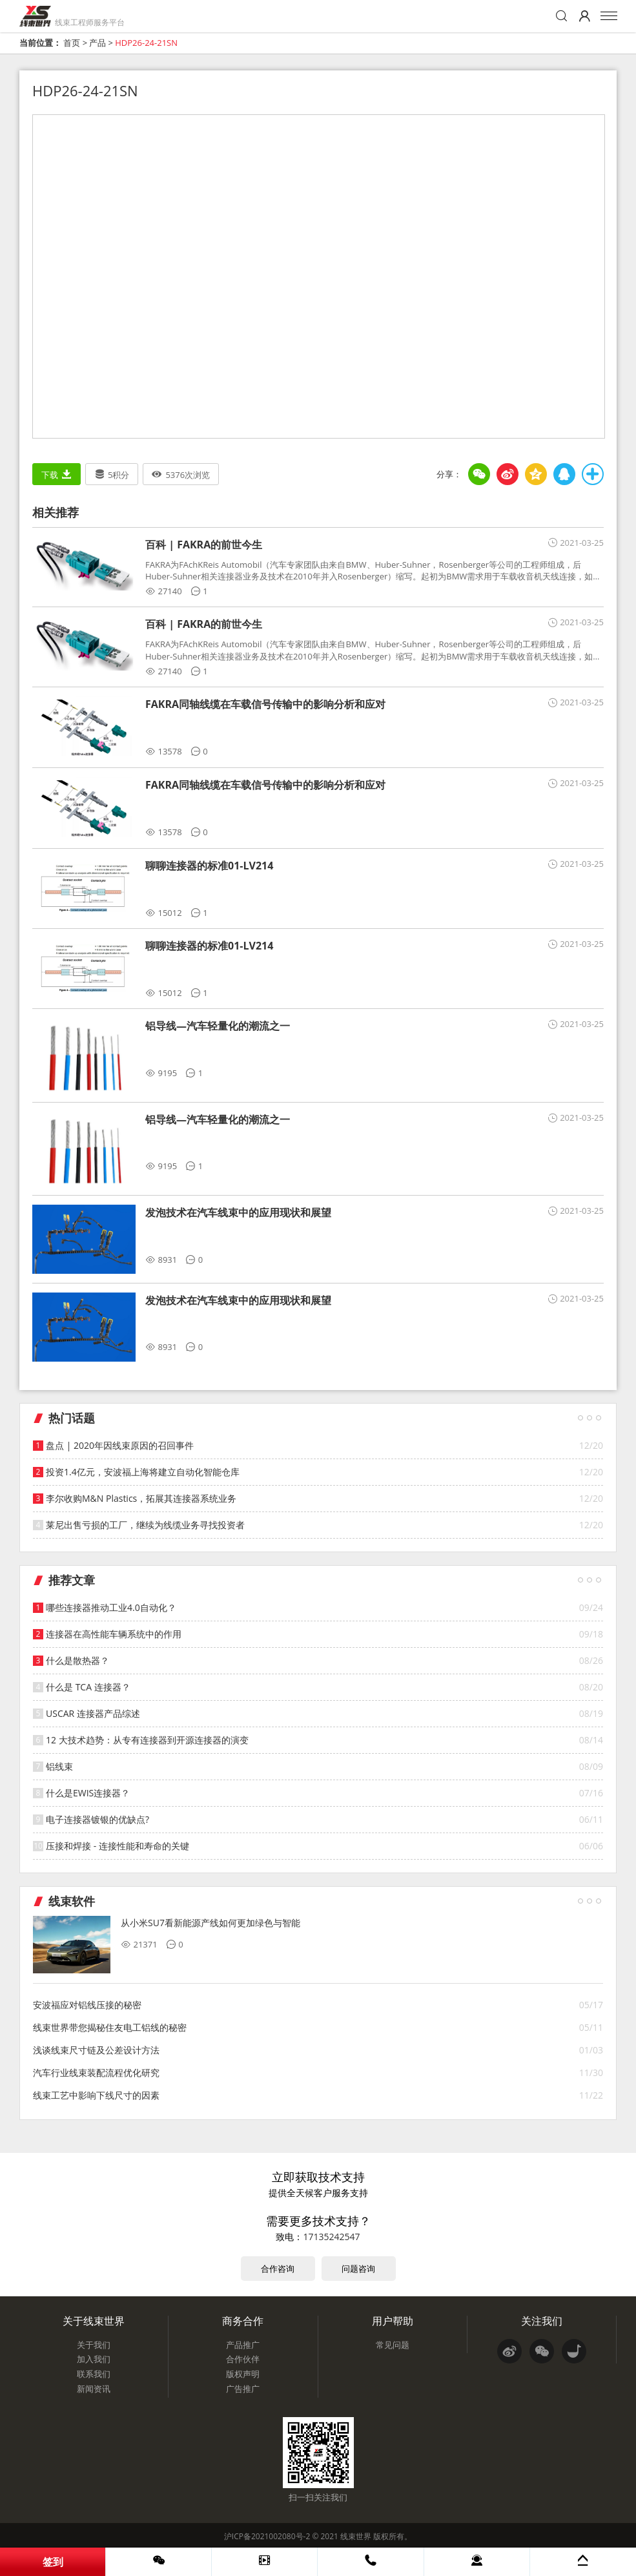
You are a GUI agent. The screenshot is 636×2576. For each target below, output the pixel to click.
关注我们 (541, 2321)
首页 (71, 42)
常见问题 (392, 2345)
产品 (97, 42)
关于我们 (93, 2345)
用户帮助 (392, 2321)
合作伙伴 (243, 2359)
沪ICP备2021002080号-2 (267, 2536)
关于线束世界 (94, 2321)
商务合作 (242, 2321)
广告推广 (243, 2388)
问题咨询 (358, 2268)
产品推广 (243, 2345)
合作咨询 (277, 2268)
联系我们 (93, 2374)
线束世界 (355, 2536)
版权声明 (243, 2374)
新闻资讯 (93, 2388)
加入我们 (93, 2359)
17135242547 (331, 2236)
